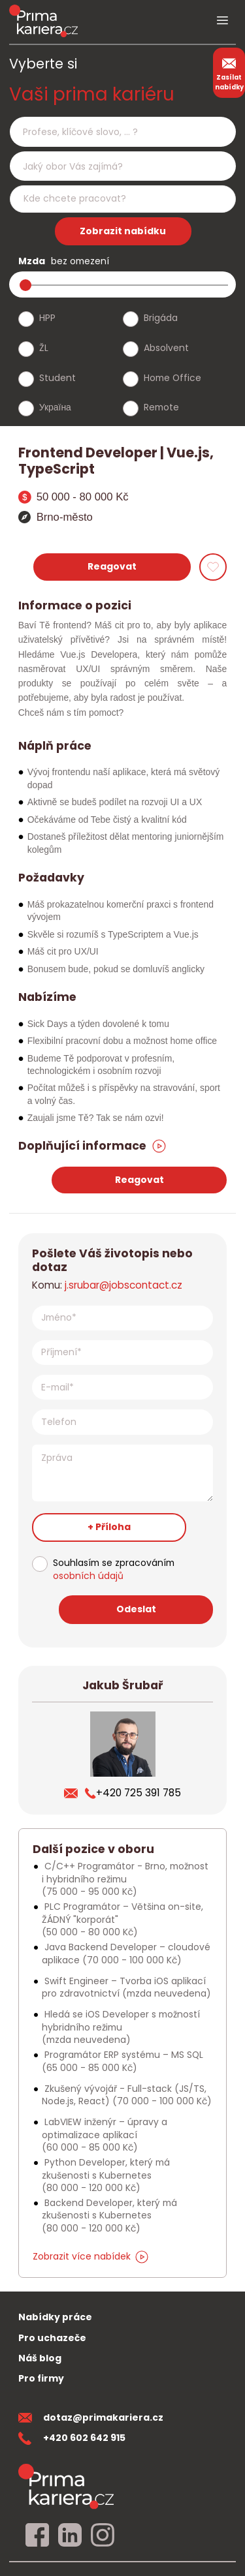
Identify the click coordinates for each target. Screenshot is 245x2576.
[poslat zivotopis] (74, 1793)
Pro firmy (41, 2378)
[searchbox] (114, 132)
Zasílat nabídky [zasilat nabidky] (229, 72)
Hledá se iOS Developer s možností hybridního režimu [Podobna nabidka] (121, 2027)
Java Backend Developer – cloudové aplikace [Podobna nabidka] (126, 1953)
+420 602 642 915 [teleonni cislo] (71, 2437)
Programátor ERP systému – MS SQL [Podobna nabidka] (122, 2061)
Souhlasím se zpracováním (113, 1569)
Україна (55, 407)
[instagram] (102, 2535)
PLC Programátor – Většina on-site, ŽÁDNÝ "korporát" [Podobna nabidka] (122, 1919)
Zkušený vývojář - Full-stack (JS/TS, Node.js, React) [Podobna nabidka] (127, 2095)
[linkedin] (69, 2535)
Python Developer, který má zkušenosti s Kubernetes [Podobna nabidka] (106, 2175)
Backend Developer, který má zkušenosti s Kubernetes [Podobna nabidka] (109, 2215)
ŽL (43, 347)
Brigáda (161, 317)
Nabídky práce (55, 2316)
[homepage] (66, 2486)
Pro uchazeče (52, 2337)
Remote (161, 407)
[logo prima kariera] (43, 20)
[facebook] (37, 2535)
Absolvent (166, 347)
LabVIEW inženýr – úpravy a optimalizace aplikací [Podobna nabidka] (104, 2134)
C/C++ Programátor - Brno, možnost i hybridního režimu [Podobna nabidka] (125, 1879)
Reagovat (112, 566)
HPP (47, 317)
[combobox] (123, 131)
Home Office (172, 377)
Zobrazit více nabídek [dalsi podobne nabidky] (90, 2256)
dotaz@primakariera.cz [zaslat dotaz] (90, 2417)
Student (57, 377)
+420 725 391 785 (133, 1793)
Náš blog (39, 2358)
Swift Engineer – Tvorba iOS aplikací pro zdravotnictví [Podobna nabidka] (126, 1987)
